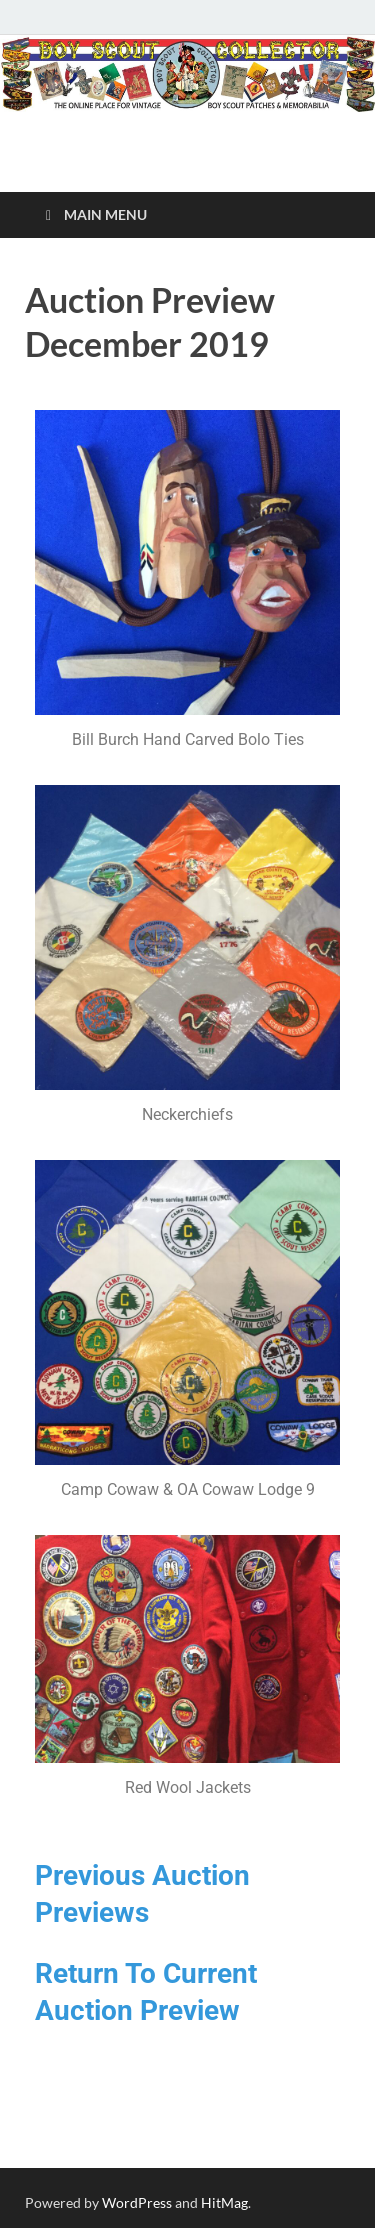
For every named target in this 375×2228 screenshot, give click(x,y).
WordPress (137, 2202)
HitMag (224, 2202)
